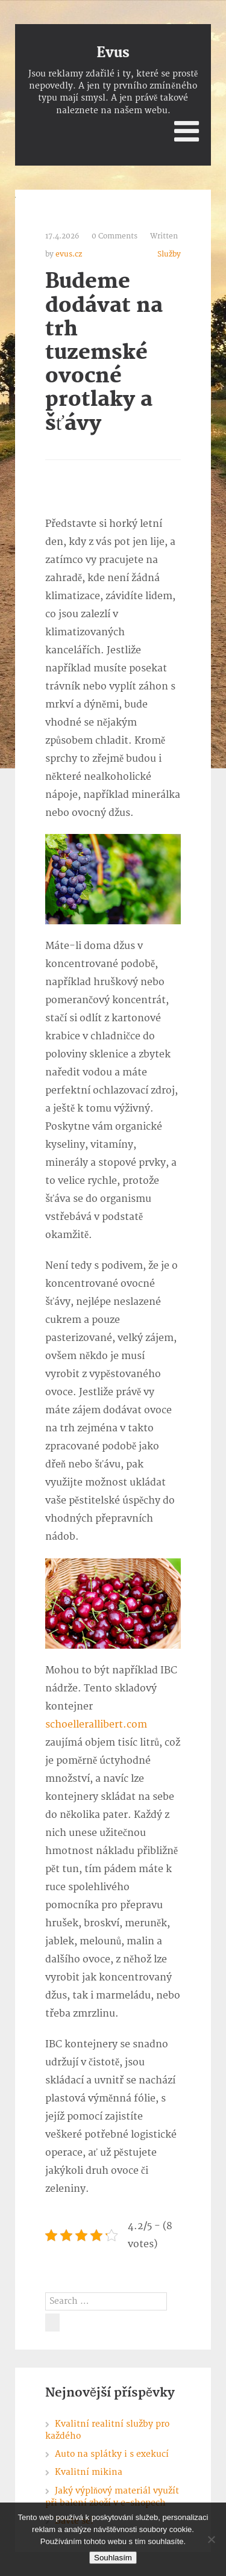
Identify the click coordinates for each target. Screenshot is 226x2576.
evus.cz (68, 254)
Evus (113, 53)
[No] (211, 2539)
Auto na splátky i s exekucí (112, 2454)
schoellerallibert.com (96, 1725)
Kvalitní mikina (88, 2472)
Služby (169, 254)
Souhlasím (113, 2557)
